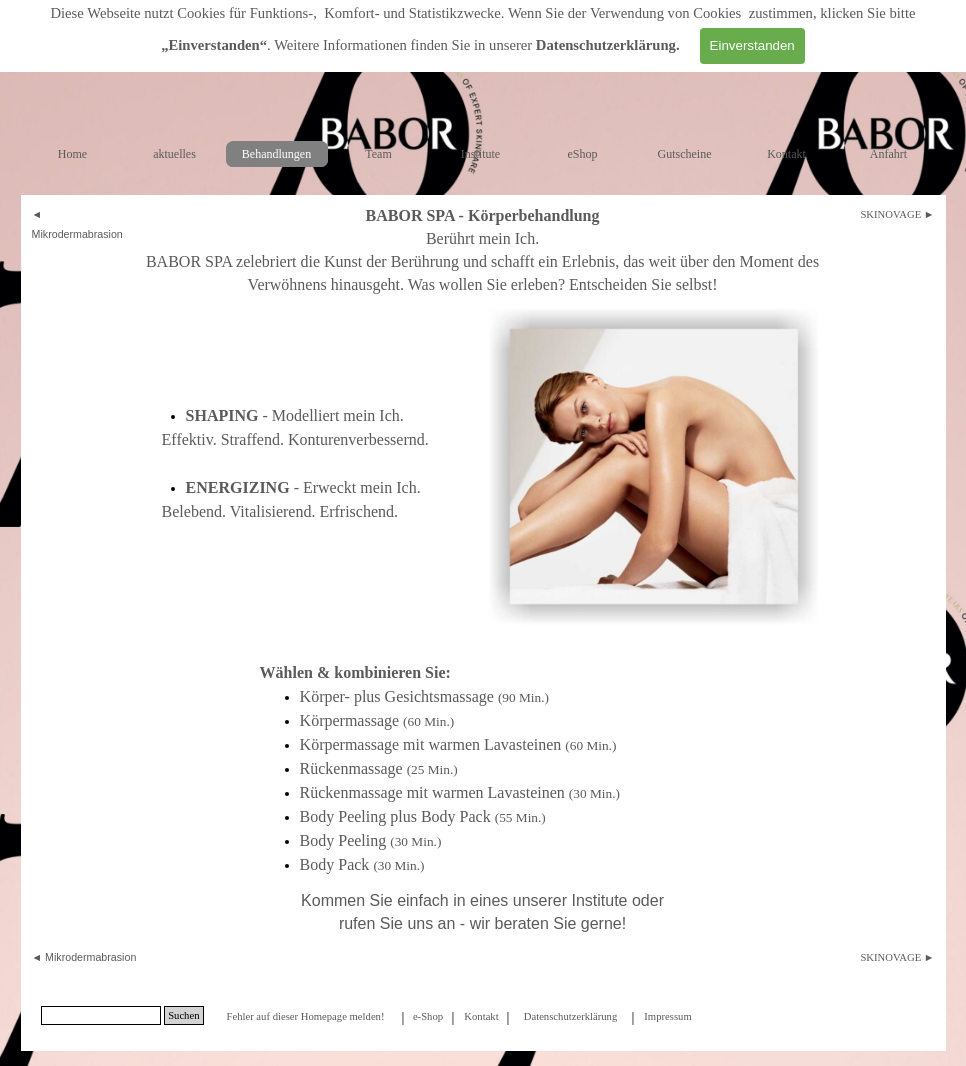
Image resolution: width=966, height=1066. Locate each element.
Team (378, 154)
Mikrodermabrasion (77, 234)
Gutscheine (685, 154)
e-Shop (428, 1016)
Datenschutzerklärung (606, 45)
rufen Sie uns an (397, 923)
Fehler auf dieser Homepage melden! (305, 1016)
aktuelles (174, 154)
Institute (480, 154)
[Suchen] (101, 1015)
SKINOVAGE (890, 214)
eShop (583, 154)
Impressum (667, 1016)
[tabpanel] (83, 224)
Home (72, 154)
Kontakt (786, 154)
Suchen (183, 1015)
